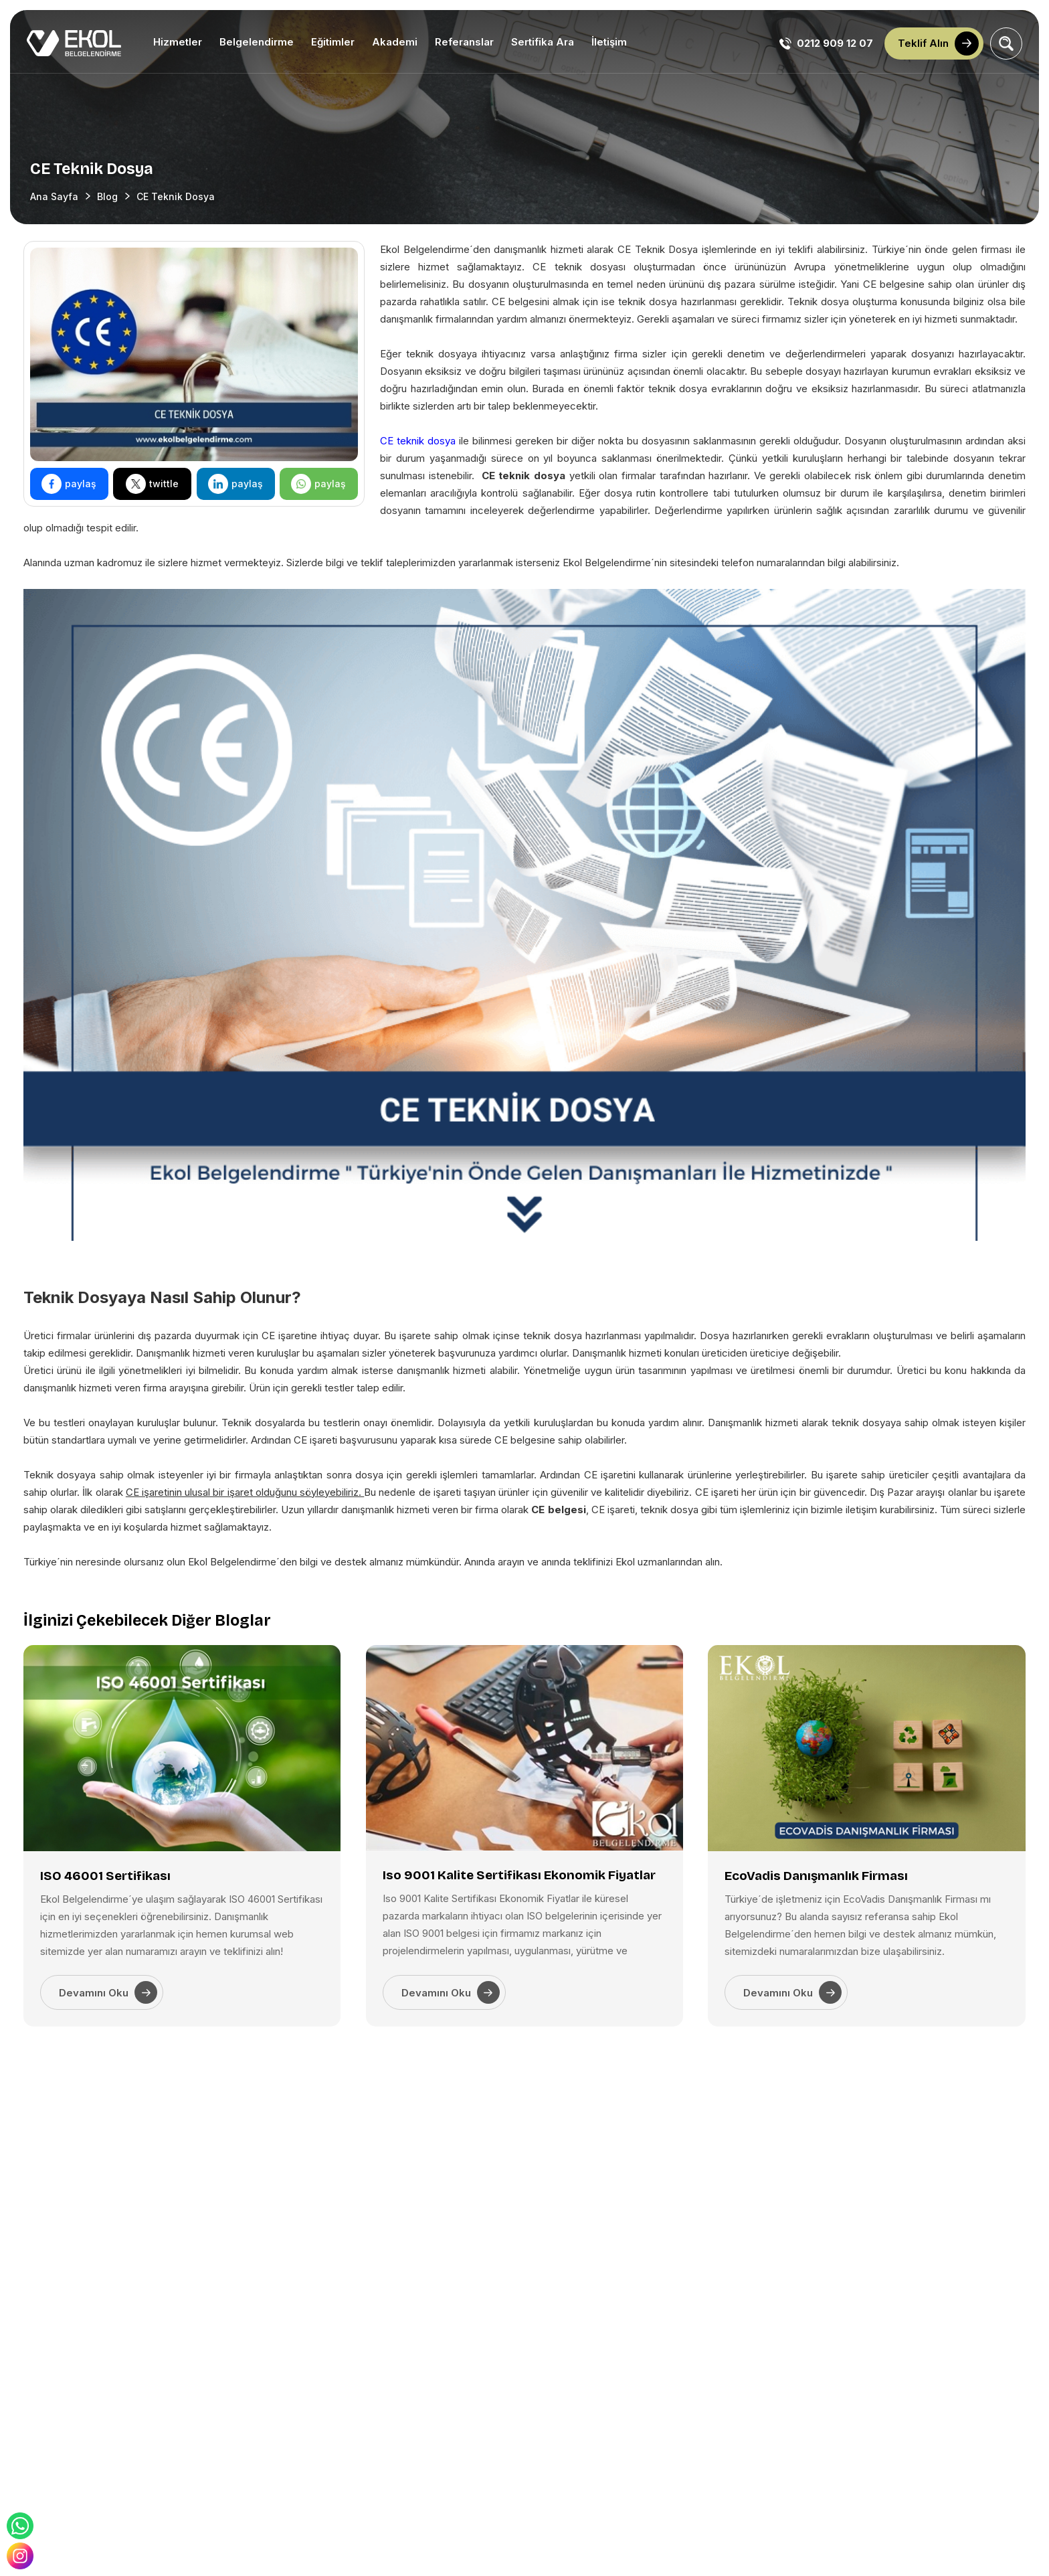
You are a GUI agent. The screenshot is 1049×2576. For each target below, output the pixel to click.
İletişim (609, 41)
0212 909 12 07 (826, 43)
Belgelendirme (256, 41)
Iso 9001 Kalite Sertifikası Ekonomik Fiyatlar (519, 1875)
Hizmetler (177, 41)
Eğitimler (333, 41)
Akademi (394, 41)
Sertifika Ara (542, 41)
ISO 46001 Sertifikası (105, 1875)
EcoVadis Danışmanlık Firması (816, 1875)
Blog (107, 196)
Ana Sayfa (54, 196)
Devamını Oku (108, 1992)
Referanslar (464, 41)
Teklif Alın (938, 43)
